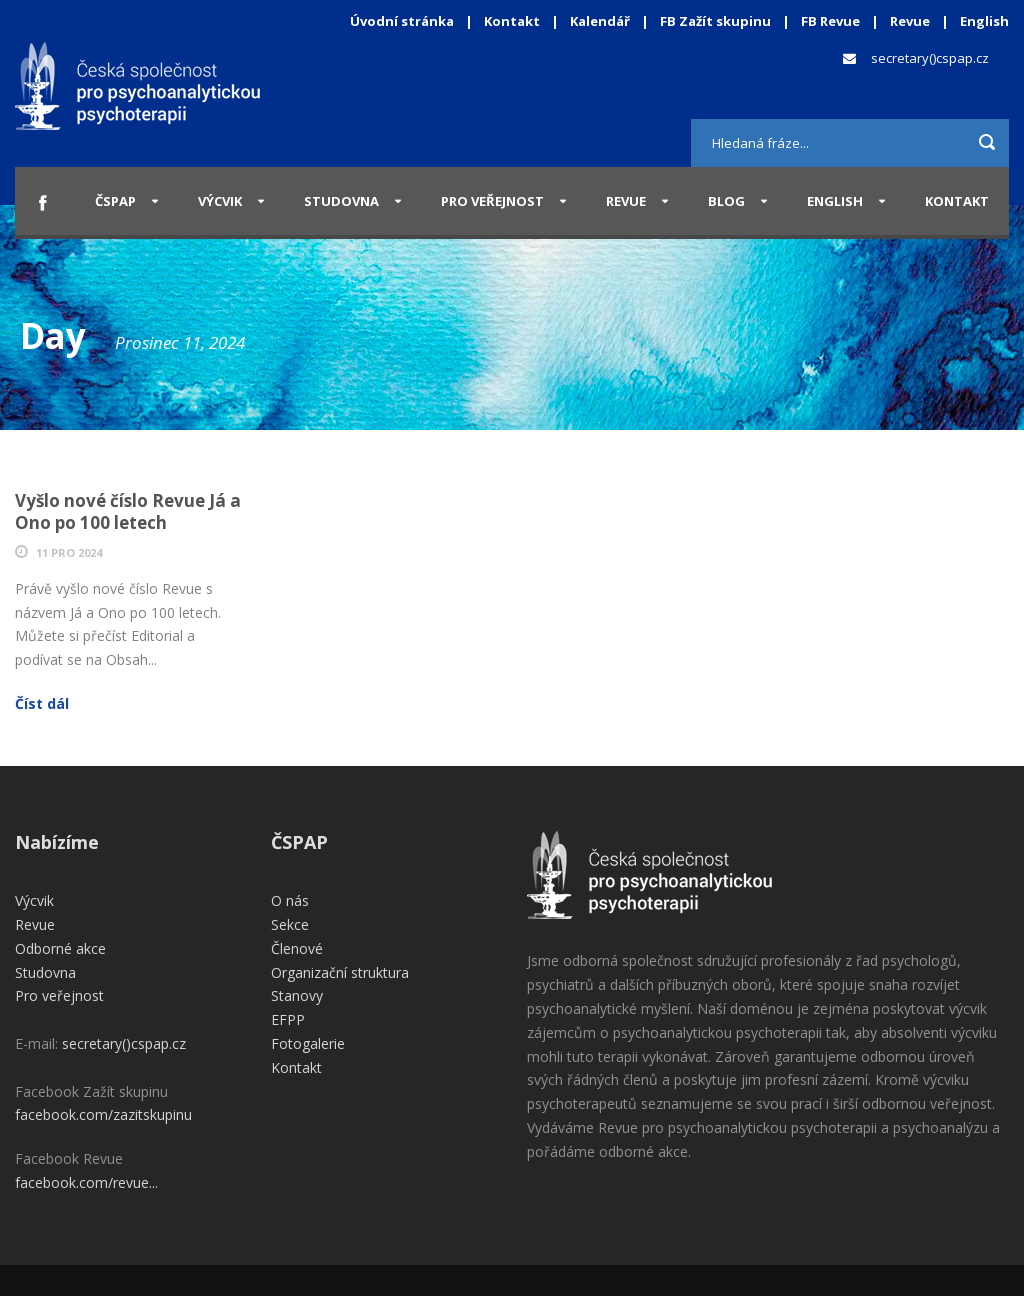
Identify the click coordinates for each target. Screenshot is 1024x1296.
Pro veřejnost (492, 201)
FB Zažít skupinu (715, 21)
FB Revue (830, 21)
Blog (726, 201)
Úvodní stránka (402, 21)
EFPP (288, 1019)
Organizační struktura (340, 972)
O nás (290, 900)
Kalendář (601, 21)
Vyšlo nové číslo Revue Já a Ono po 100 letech (128, 511)
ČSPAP (115, 201)
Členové (297, 948)
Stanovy (297, 995)
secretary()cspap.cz (930, 58)
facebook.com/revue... (86, 1182)
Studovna (341, 201)
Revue (910, 21)
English (984, 21)
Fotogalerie (308, 1043)
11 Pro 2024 (69, 552)
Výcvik (220, 201)
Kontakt (512, 21)
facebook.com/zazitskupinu (103, 1114)
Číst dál (42, 703)
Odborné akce (60, 948)
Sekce (290, 924)
